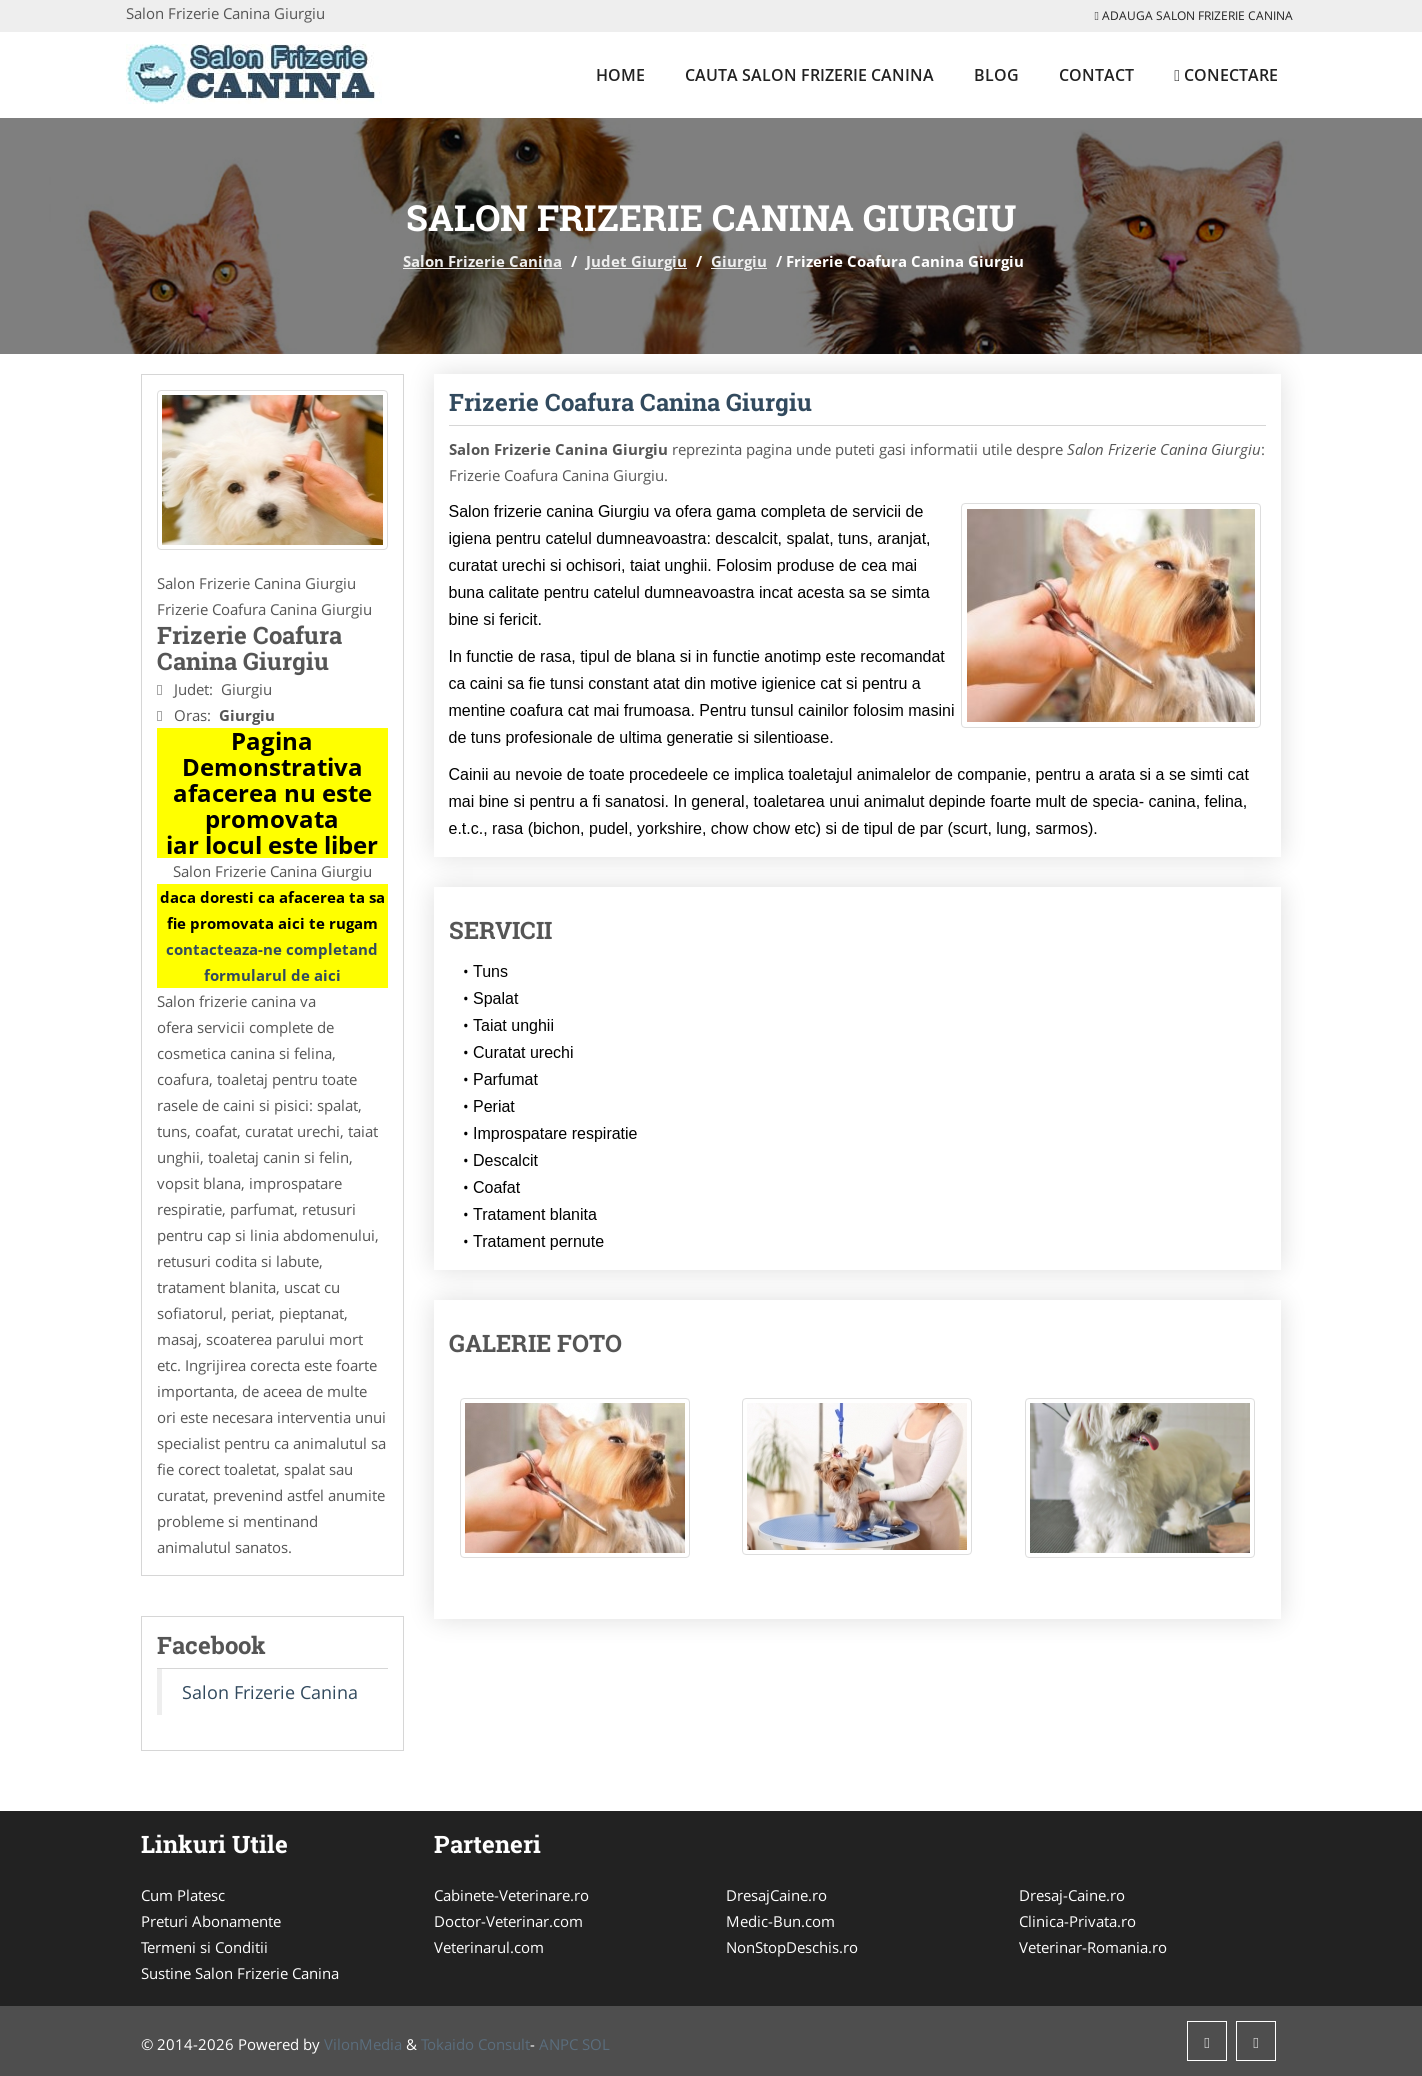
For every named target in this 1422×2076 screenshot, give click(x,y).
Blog (996, 75)
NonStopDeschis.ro (792, 1947)
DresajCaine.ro (776, 1895)
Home (620, 75)
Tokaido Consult (475, 2044)
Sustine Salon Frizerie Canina (240, 1973)
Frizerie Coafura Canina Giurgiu (630, 402)
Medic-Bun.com (780, 1921)
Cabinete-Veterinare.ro (511, 1895)
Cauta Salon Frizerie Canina (809, 75)
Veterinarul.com (489, 1947)
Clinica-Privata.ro (1077, 1921)
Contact (1096, 75)
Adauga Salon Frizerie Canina (1194, 15)
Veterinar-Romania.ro (1093, 1947)
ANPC (558, 2044)
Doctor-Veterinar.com (508, 1921)
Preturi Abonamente (211, 1921)
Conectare (1226, 75)
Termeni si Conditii (204, 1947)
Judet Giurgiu (636, 261)
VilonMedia (363, 2044)
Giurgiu (739, 261)
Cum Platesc (183, 1895)
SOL (596, 2044)
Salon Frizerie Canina (482, 261)
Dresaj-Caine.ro (1072, 1895)
